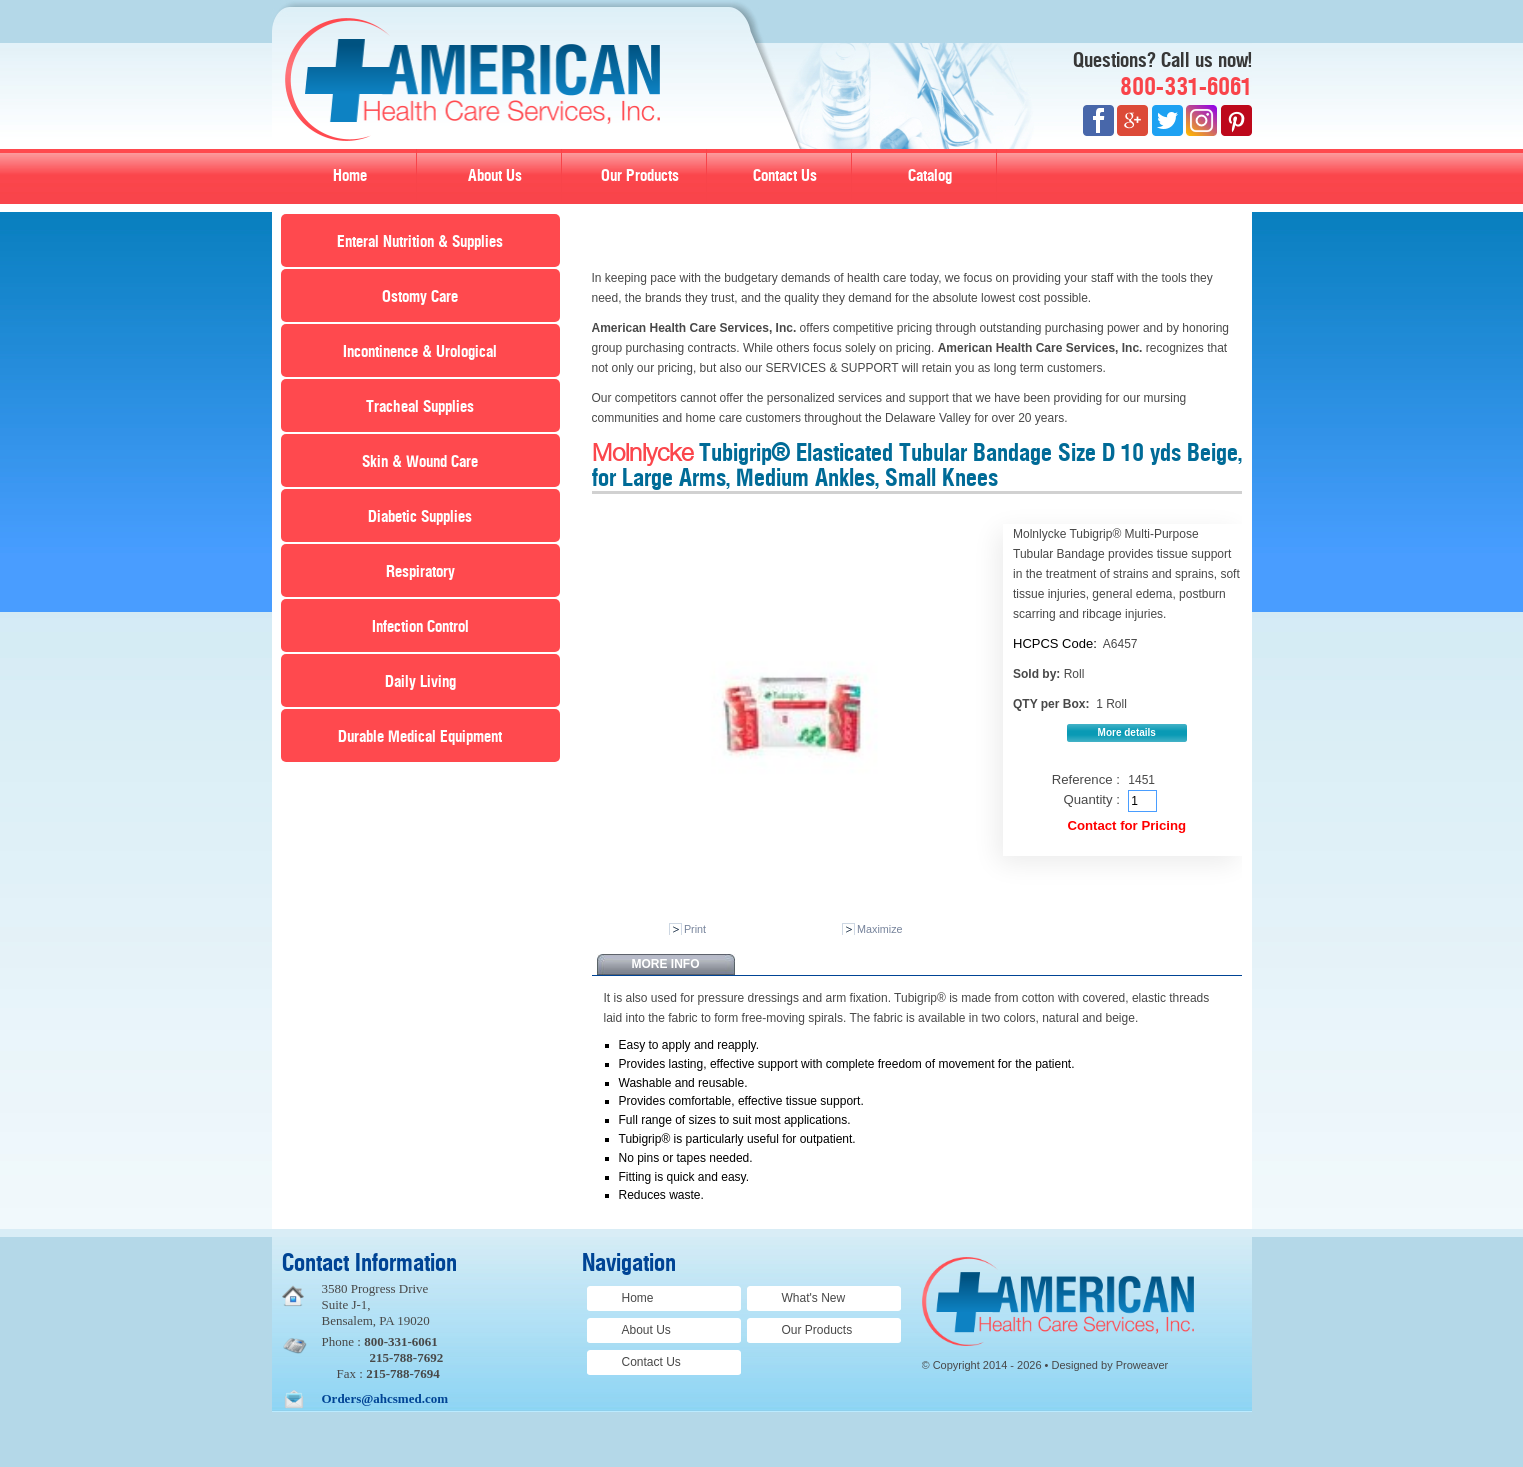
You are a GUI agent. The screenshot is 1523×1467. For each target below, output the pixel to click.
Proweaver (1142, 1365)
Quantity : (1091, 799)
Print (695, 929)
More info (666, 964)
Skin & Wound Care (420, 462)
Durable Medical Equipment (420, 737)
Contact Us (785, 176)
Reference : (1086, 779)
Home (350, 176)
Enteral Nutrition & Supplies (420, 242)
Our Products (640, 176)
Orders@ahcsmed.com (385, 1398)
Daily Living (420, 682)
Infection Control (420, 627)
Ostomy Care (420, 297)
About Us (495, 176)
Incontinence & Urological (420, 352)
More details (1127, 732)
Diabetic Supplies (420, 517)
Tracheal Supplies (420, 407)
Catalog (930, 176)
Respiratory (420, 572)
